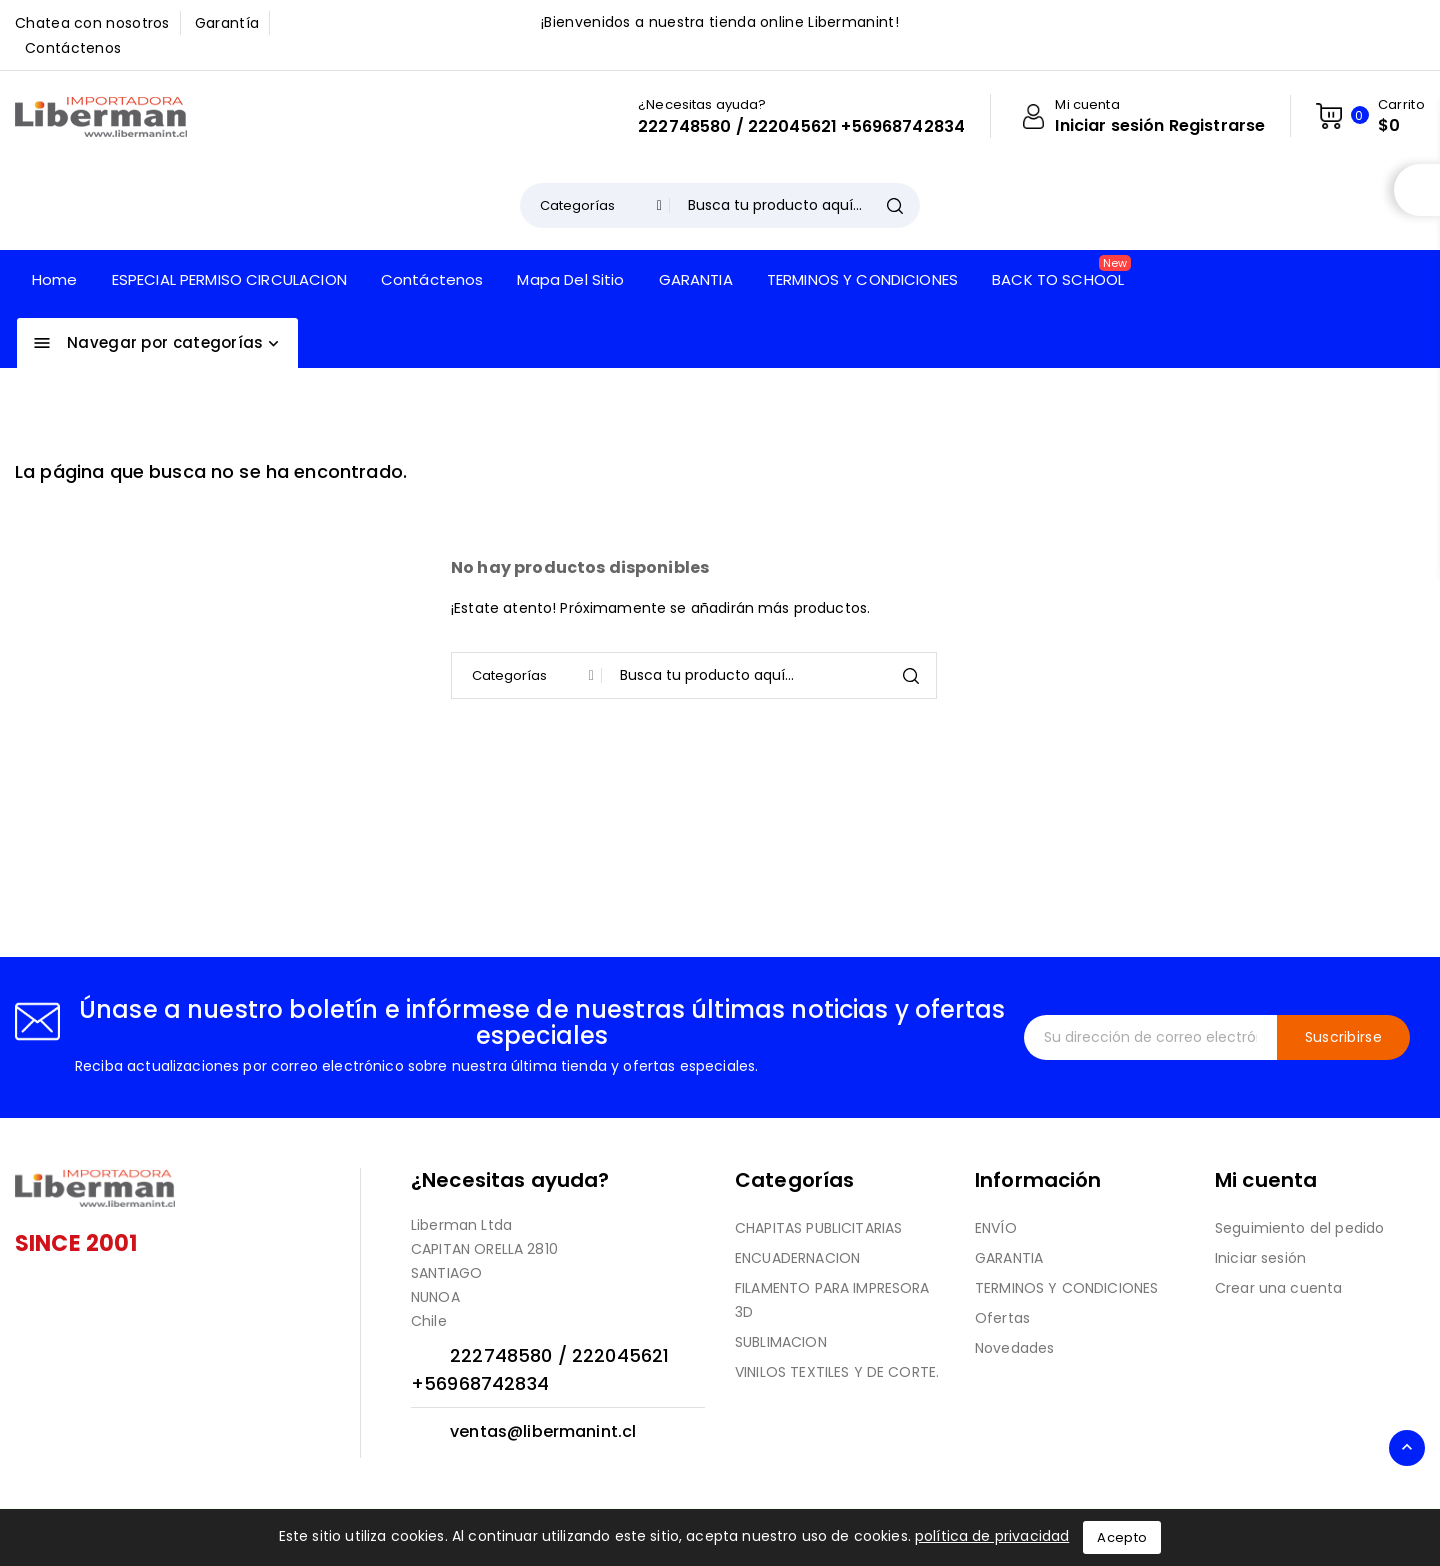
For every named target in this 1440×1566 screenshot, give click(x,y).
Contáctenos (73, 48)
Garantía (227, 23)
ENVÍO (996, 1228)
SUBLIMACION (781, 1342)
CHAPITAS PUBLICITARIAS (818, 1228)
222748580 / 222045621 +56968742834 (801, 127)
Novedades (1014, 1348)
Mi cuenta (1266, 1180)
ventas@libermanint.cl (543, 1431)
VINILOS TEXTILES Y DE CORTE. (837, 1372)
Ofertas (1002, 1318)
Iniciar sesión (1260, 1258)
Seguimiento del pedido (1299, 1228)
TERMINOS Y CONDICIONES (1066, 1288)
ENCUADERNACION (797, 1258)
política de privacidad (992, 1536)
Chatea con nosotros (92, 23)
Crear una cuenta (1278, 1288)
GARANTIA (1009, 1258)
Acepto (1122, 1537)
